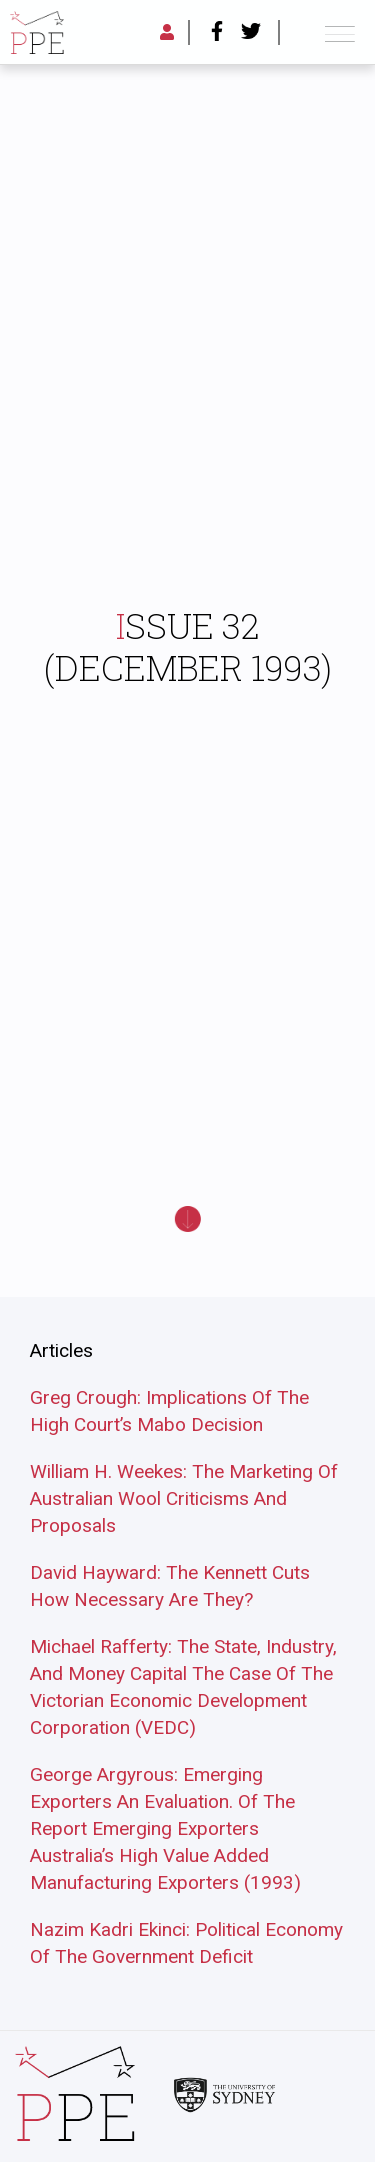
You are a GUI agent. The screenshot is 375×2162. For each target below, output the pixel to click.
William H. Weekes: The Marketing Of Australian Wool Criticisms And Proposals (184, 1498)
